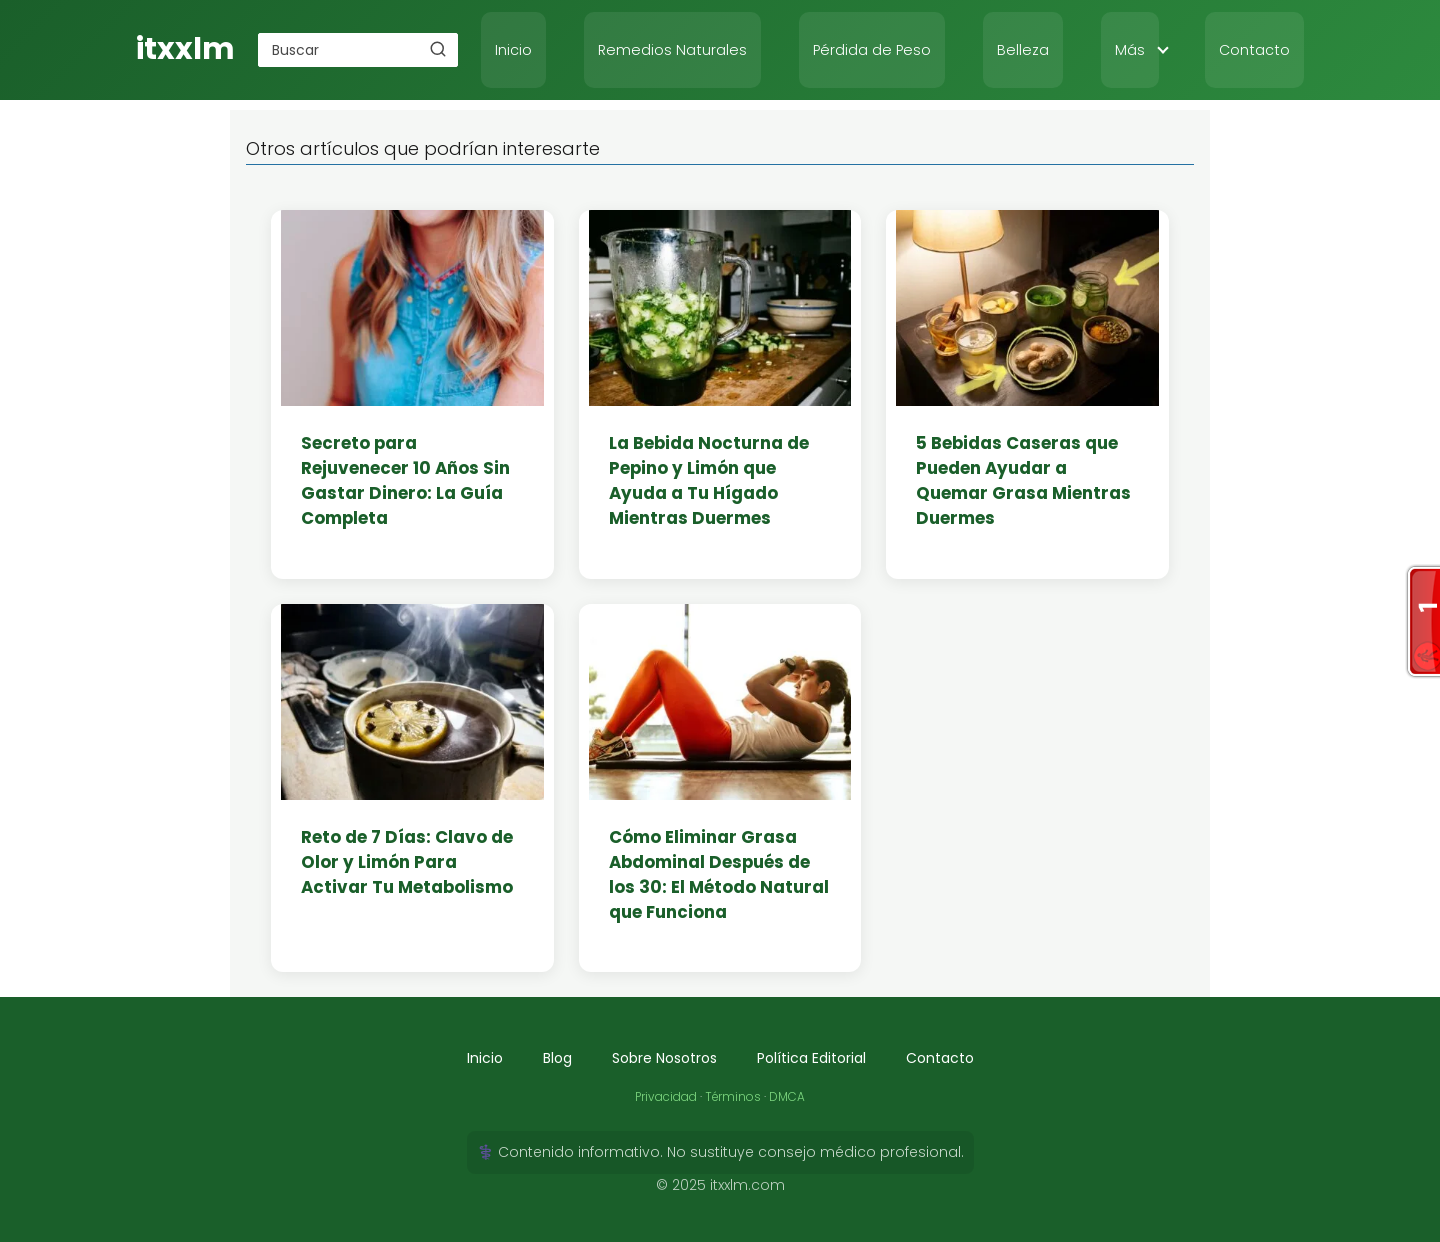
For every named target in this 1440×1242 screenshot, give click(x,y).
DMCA (787, 1097)
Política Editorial (811, 1058)
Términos (733, 1097)
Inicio (513, 50)
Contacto (1254, 50)
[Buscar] (438, 49)
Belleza (1023, 50)
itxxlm (185, 49)
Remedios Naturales (672, 50)
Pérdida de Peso (872, 50)
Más (1130, 50)
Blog (557, 1058)
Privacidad (666, 1097)
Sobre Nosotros (664, 1058)
